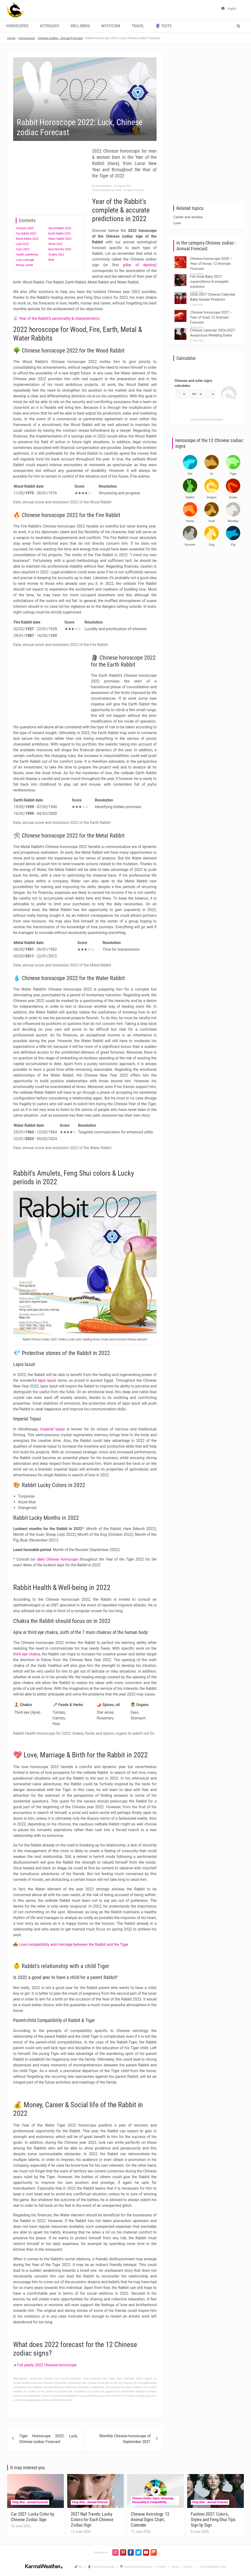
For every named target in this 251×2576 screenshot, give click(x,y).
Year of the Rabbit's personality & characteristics (59, 318)
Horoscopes (17, 26)
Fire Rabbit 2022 (26, 233)
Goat (211, 521)
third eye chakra (26, 1654)
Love (177, 223)
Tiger (232, 473)
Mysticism (110, 26)
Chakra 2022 (56, 254)
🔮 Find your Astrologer (101, 2566)
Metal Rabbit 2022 (27, 238)
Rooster (190, 544)
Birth (51, 259)
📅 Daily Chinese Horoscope (136, 2566)
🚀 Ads (78, 2566)
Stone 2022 (55, 244)
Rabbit (190, 497)
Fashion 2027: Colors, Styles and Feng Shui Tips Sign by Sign (213, 2519)
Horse (190, 521)
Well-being (80, 26)
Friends (162, 2566)
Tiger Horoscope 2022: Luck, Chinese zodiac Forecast (48, 2439)
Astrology (49, 26)
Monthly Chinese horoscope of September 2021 (125, 2439)
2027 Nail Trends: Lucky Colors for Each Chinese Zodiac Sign (92, 2519)
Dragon (211, 497)
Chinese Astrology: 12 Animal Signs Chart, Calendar (150, 2519)
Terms (174, 2566)
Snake (233, 497)
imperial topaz (52, 1429)
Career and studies (188, 217)
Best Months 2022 (59, 249)
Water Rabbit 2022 (59, 238)
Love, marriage (25, 259)
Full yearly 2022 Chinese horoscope (46, 2365)
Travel (137, 26)
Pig (233, 544)
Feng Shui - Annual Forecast (30, 2502)
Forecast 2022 (25, 228)
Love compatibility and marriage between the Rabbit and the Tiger (74, 1944)
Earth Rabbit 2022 (59, 233)
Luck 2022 (22, 244)
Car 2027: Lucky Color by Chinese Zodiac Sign (32, 2516)
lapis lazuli (47, 1380)
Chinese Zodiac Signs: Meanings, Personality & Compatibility (153, 2500)
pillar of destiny (139, 265)
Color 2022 (22, 249)
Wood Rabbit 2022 (59, 228)
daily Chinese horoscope (57, 1559)
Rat (190, 473)
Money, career (24, 265)
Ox (211, 473)
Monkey (233, 521)
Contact (187, 2566)
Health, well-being (27, 254)
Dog (211, 544)
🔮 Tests (163, 26)
